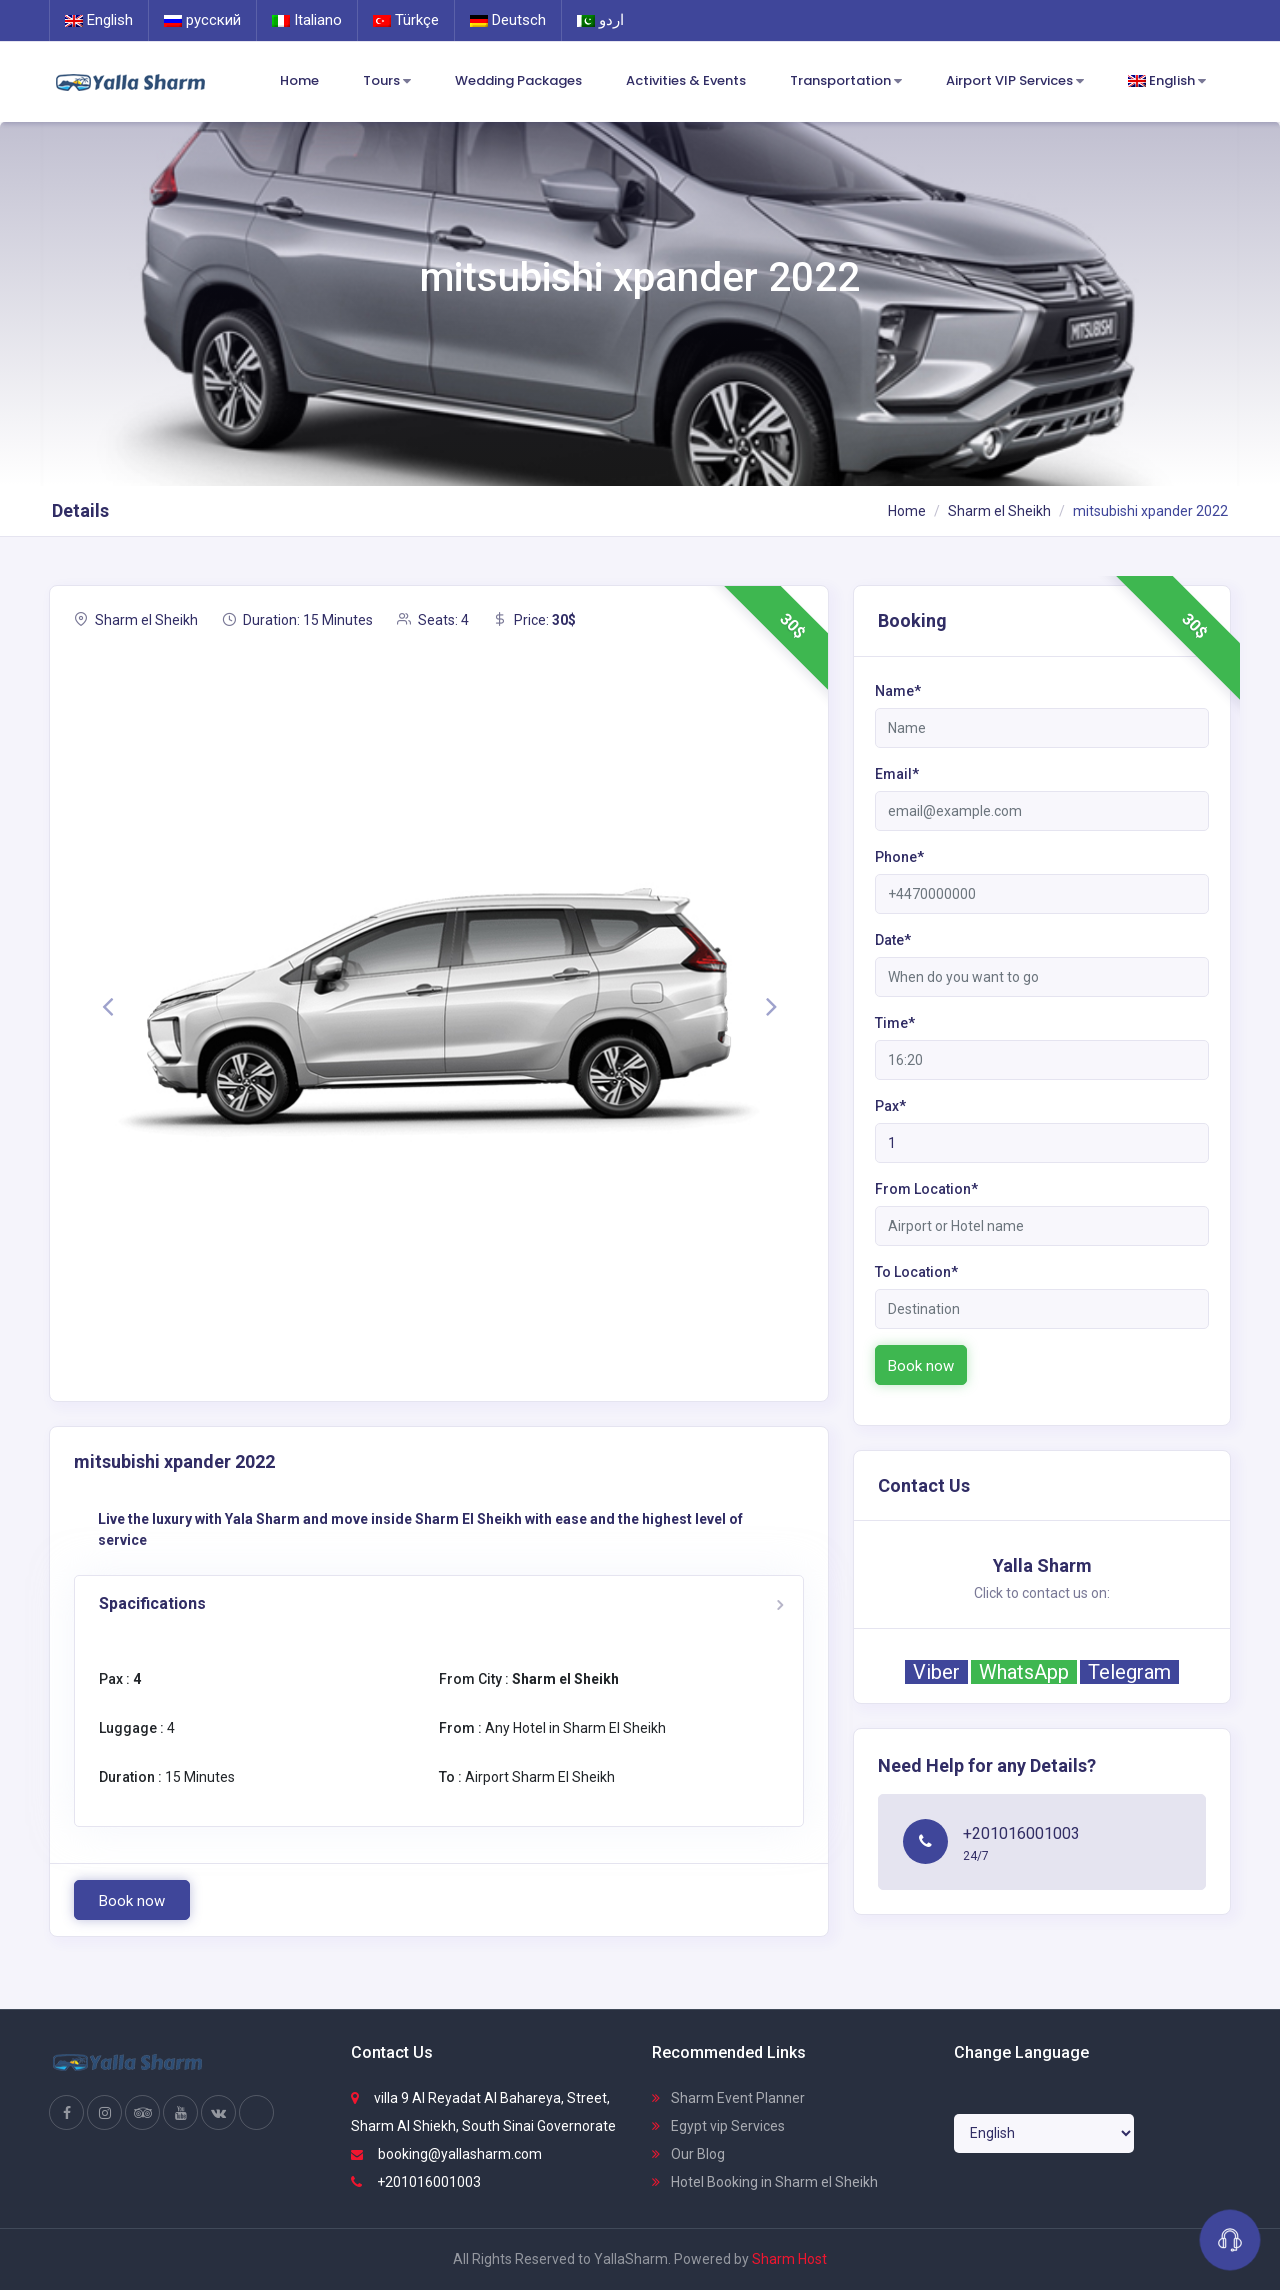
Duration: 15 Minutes (297, 620)
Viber (936, 1672)
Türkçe (406, 20)
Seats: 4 (433, 620)
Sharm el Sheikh (999, 511)
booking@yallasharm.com (446, 2154)
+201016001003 (416, 2182)
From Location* (926, 1189)
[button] (107, 1006)
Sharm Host (789, 2259)
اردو (600, 20)
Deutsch (508, 20)
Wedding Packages (518, 80)
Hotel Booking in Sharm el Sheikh (765, 2182)
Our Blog (688, 2154)
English (99, 20)
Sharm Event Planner (728, 2098)
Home (299, 80)
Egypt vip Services (718, 2126)
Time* (895, 1023)
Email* (897, 774)
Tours (387, 81)
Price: (534, 620)
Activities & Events (686, 80)
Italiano (307, 20)
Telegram (1129, 1672)
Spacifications (152, 1603)
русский (202, 20)
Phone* (899, 857)
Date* (893, 940)
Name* (898, 691)
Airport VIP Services (1015, 81)
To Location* (916, 1272)
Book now (132, 1901)
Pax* (890, 1106)
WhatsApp (1024, 1672)
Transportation (846, 81)
